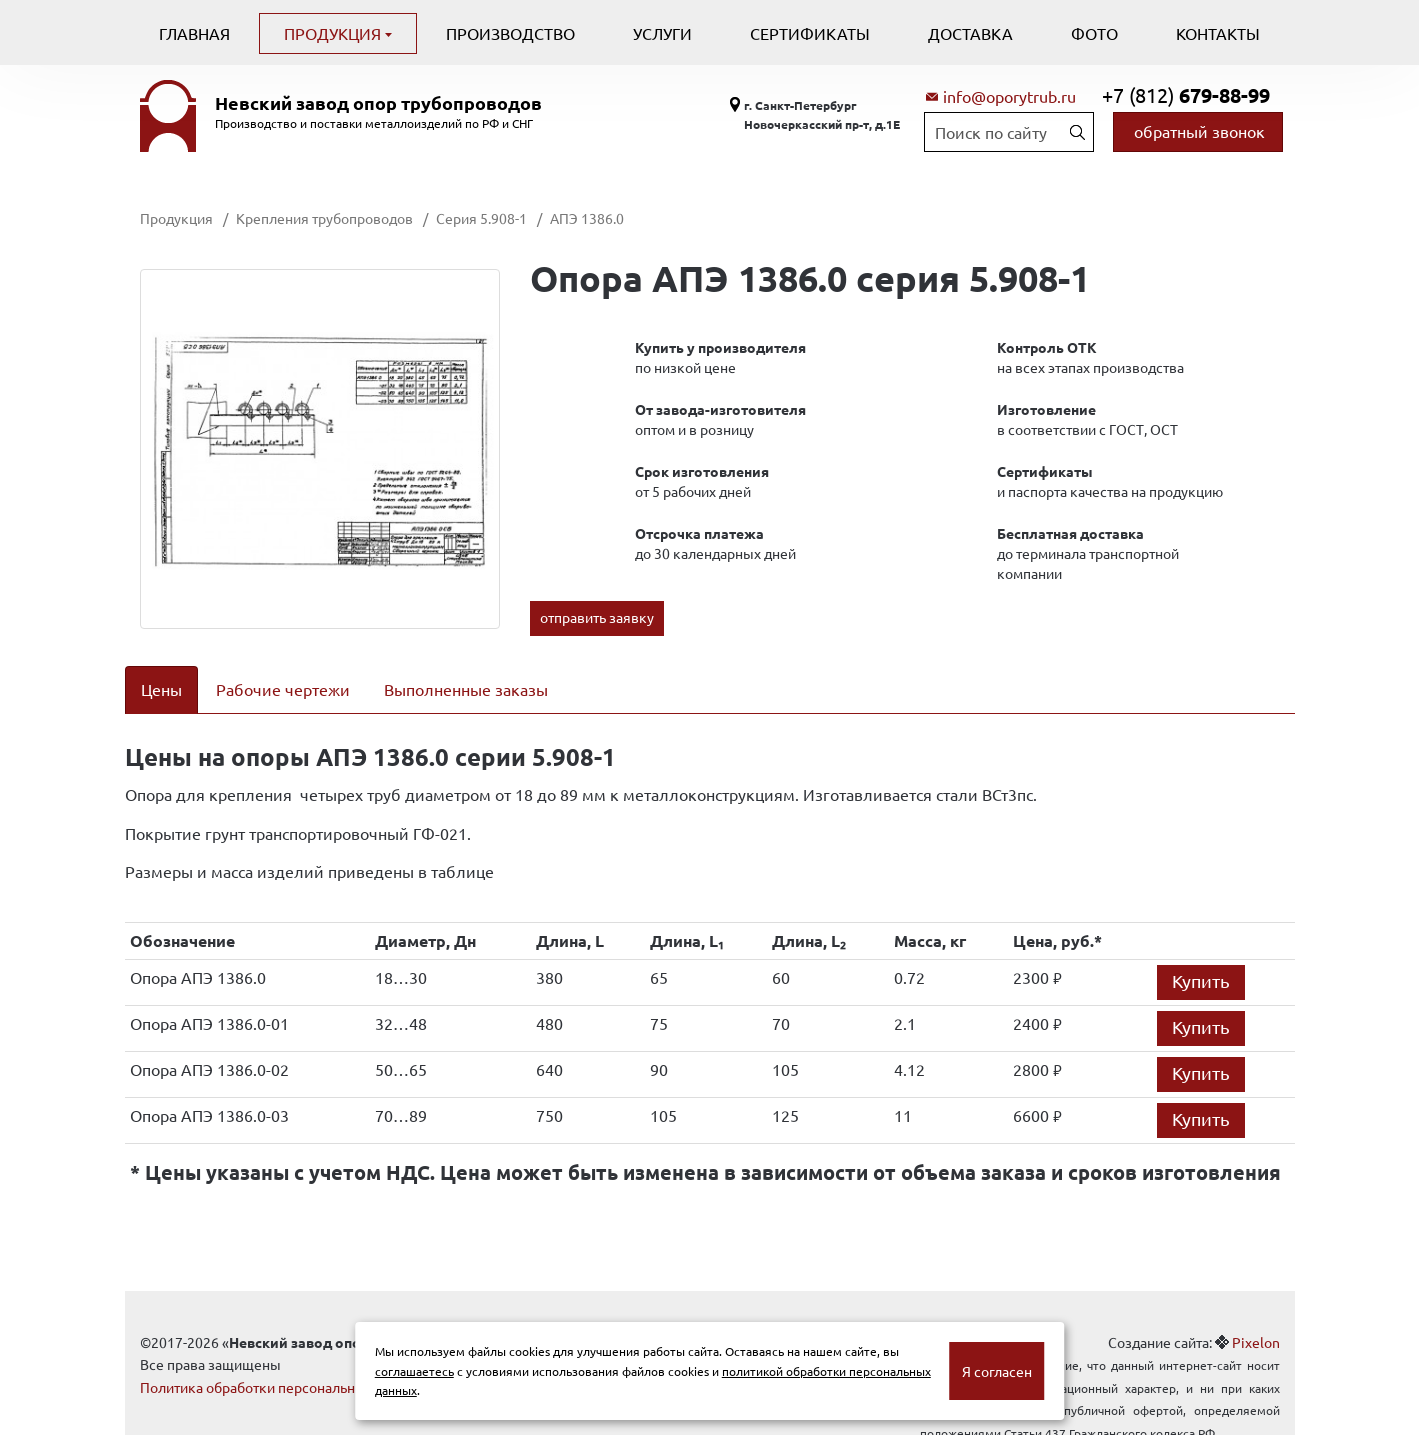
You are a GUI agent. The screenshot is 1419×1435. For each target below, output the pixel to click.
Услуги (662, 33)
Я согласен (997, 1371)
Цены (161, 689)
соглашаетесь (414, 1371)
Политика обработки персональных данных (282, 1361)
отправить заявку (597, 617)
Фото (1094, 33)
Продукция (334, 33)
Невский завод (378, 103)
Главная (194, 33)
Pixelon (1256, 1316)
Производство (510, 33)
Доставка (970, 33)
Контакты (1218, 33)
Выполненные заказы (466, 689)
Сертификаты (810, 33)
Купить (1201, 954)
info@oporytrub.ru (1009, 96)
